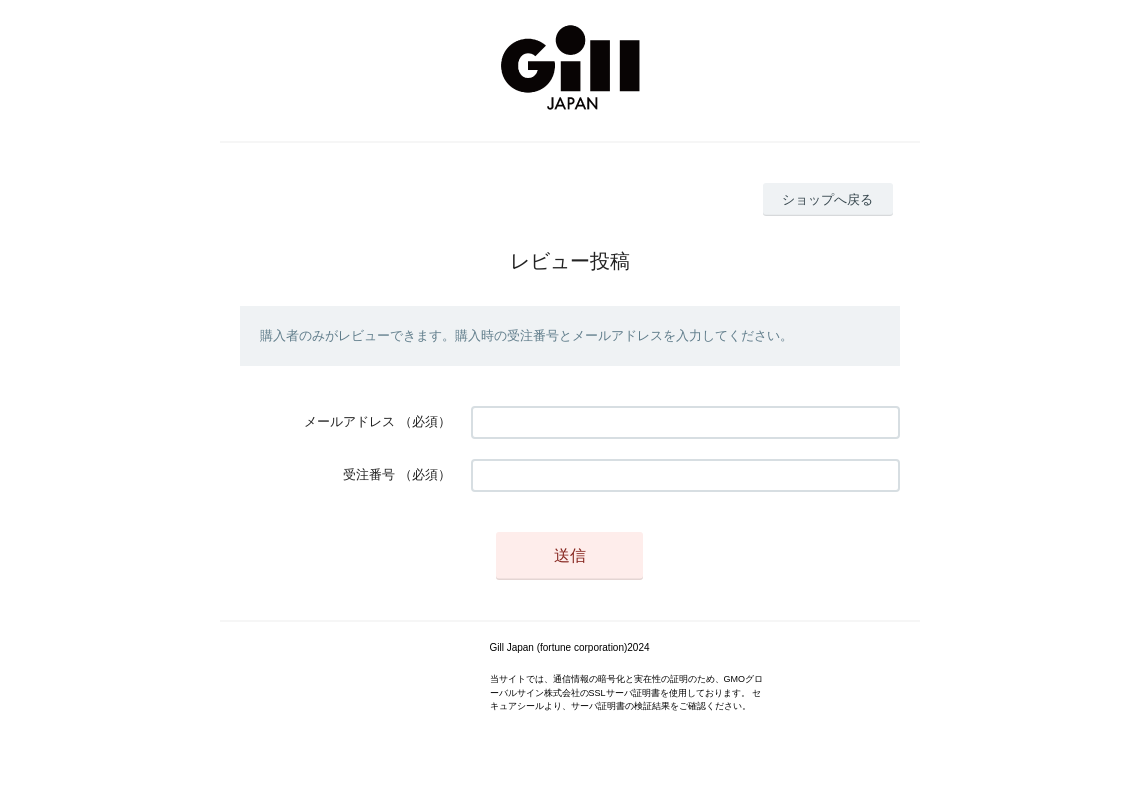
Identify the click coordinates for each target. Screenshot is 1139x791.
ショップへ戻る (827, 199)
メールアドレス (349, 421)
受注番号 (369, 474)
